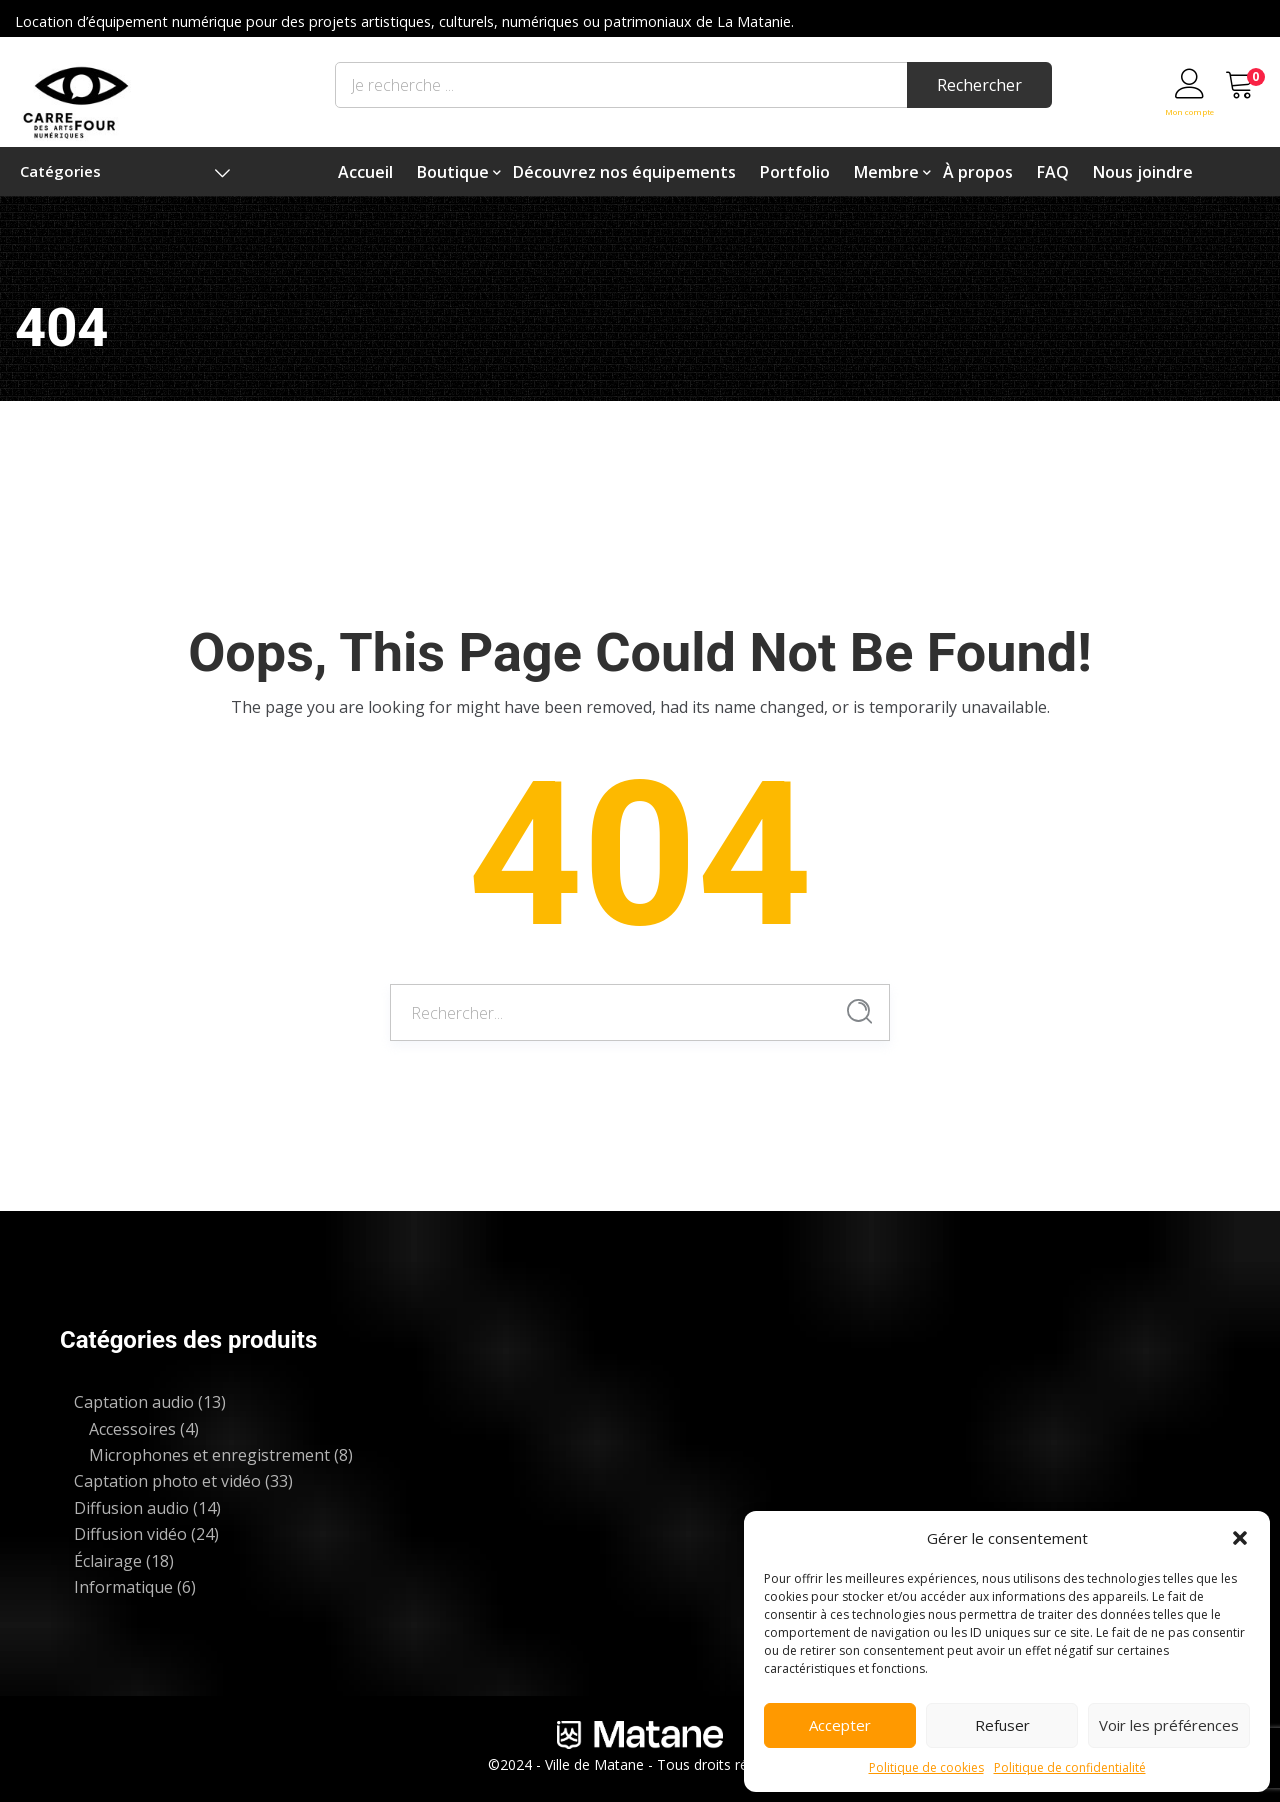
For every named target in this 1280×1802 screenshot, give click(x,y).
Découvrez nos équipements (624, 172)
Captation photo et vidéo (167, 1481)
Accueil (365, 172)
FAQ (1053, 172)
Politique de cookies (926, 1767)
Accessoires (132, 1429)
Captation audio (134, 1402)
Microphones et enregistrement (209, 1455)
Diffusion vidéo (130, 1534)
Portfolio (795, 172)
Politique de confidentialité (1070, 1767)
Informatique (123, 1587)
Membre (886, 172)
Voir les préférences (1169, 1725)
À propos (978, 172)
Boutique (453, 172)
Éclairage (108, 1561)
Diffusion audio (131, 1508)
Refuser (1002, 1725)
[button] (1240, 1538)
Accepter (840, 1725)
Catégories (125, 171)
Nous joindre (1143, 172)
